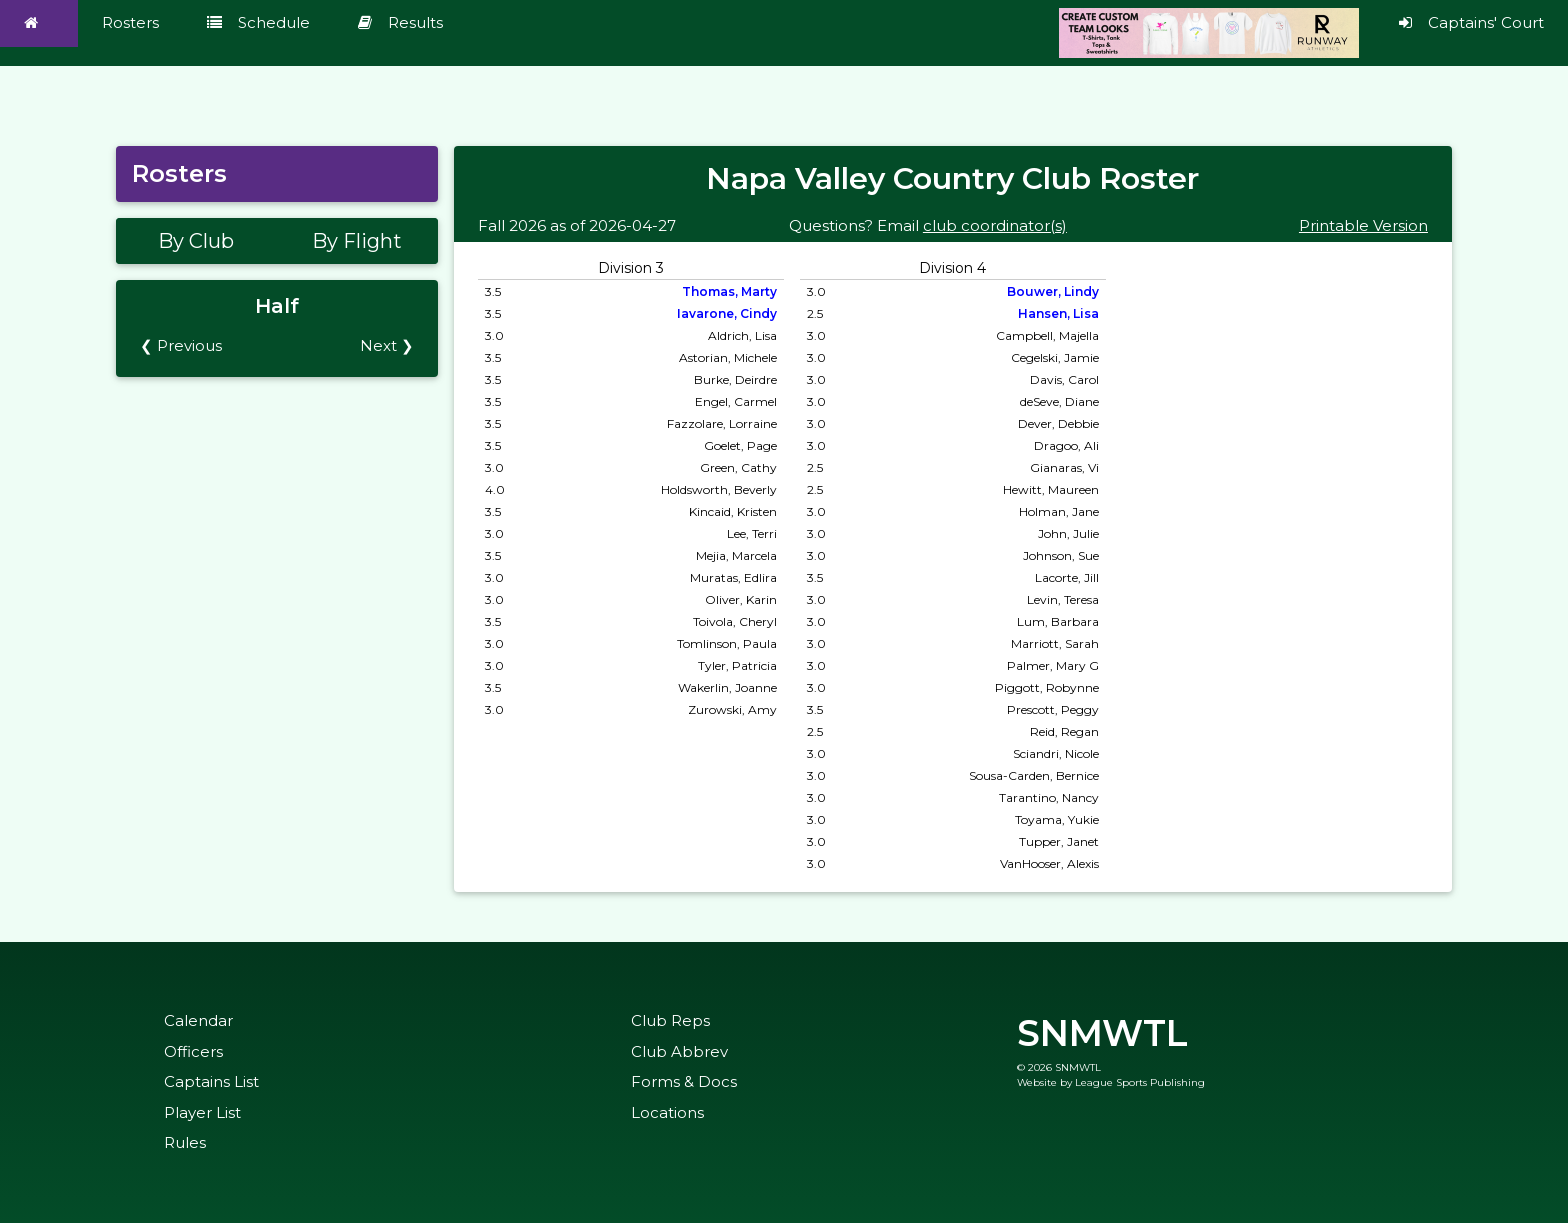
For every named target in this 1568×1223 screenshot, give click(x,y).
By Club (196, 241)
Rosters (130, 22)
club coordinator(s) (995, 225)
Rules (185, 1142)
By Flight (357, 241)
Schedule (258, 22)
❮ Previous (181, 345)
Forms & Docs (684, 1081)
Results (400, 22)
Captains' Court (1471, 22)
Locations (667, 1112)
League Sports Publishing (1140, 1082)
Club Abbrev (679, 1051)
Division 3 (631, 268)
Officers (193, 1051)
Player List (202, 1112)
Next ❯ (387, 345)
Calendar (198, 1020)
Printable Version (1363, 225)
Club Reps (670, 1020)
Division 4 (952, 268)
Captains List (211, 1081)
